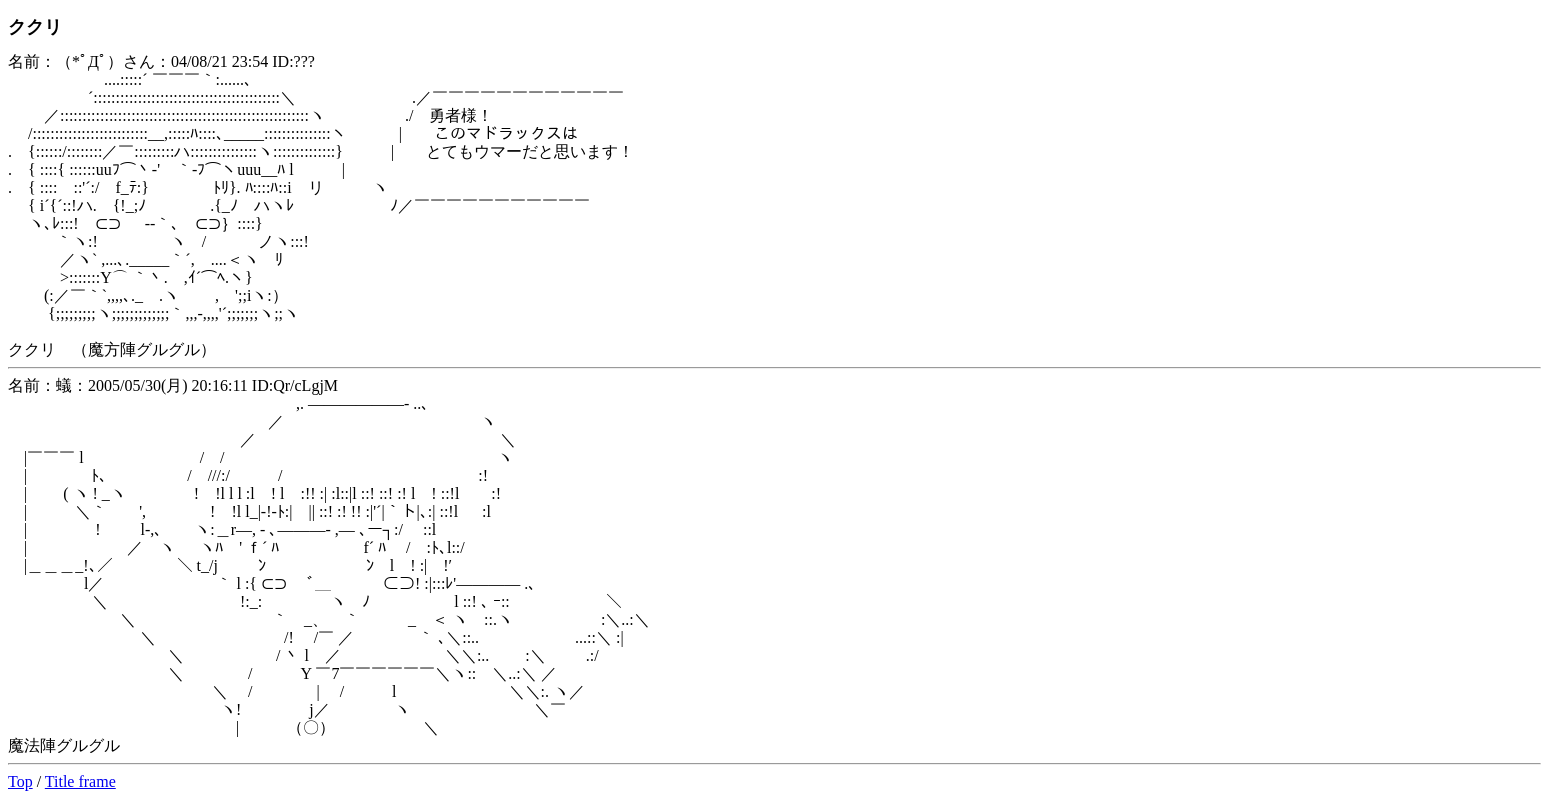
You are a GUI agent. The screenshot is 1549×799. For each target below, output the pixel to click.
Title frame (80, 781)
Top (20, 781)
